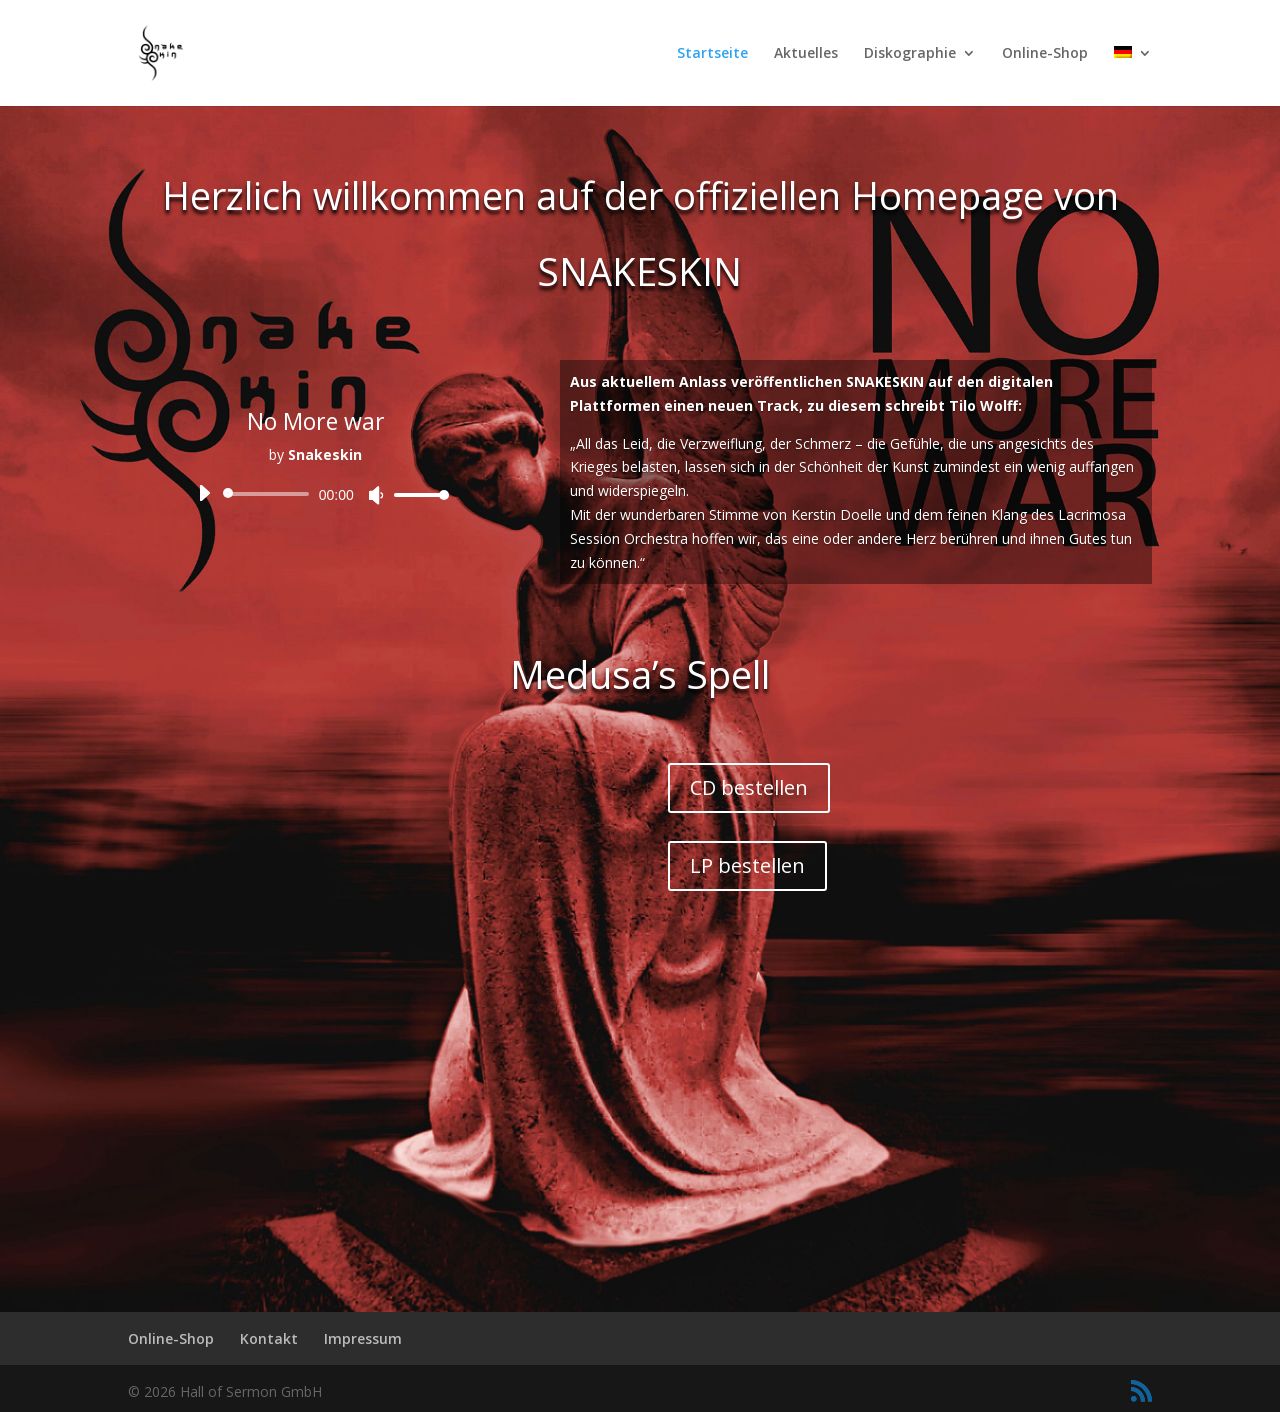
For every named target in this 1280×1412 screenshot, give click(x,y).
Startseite (712, 54)
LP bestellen (747, 865)
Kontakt (269, 1338)
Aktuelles (806, 54)
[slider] (269, 494)
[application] (316, 494)
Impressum (363, 1338)
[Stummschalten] (376, 495)
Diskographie (910, 54)
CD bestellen (749, 787)
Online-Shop (1045, 54)
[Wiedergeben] (204, 493)
